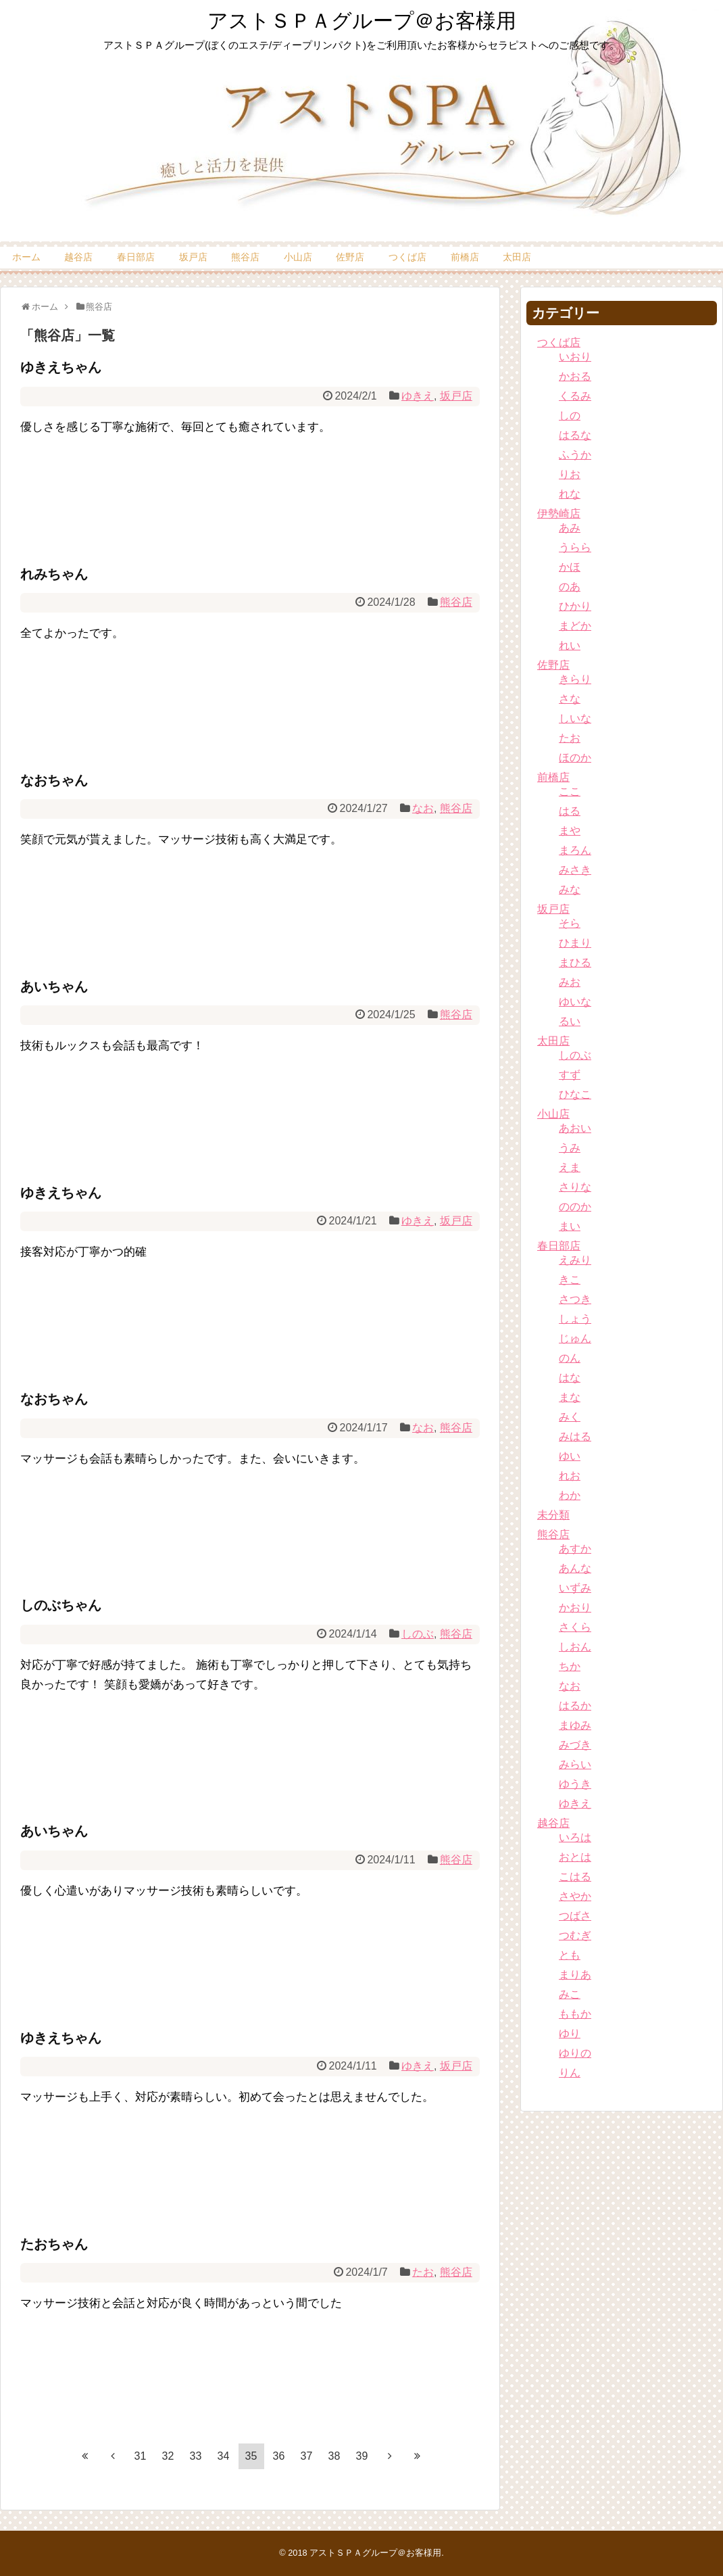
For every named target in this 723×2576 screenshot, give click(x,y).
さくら (575, 1627)
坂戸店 (193, 257)
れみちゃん (54, 574)
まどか (575, 625)
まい (569, 1226)
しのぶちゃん (60, 1605)
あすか (575, 1548)
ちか (569, 1666)
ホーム (26, 257)
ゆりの (575, 2053)
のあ (569, 586)
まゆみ (575, 1725)
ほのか (575, 757)
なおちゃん (54, 780)
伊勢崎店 (558, 513)
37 (307, 2456)
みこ (569, 1994)
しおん (575, 1646)
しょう (575, 1319)
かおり (575, 1607)
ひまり (575, 943)
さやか (575, 1896)
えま (569, 1167)
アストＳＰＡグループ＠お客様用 (361, 20)
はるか (575, 1705)
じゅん (575, 1338)
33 (196, 2456)
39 (362, 2456)
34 (224, 2456)
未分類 (553, 1515)
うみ (569, 1147)
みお (569, 982)
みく (569, 1417)
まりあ (575, 1974)
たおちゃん (54, 2244)
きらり (575, 679)
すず (569, 1074)
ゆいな (575, 1001)
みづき (575, 1744)
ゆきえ (417, 396)
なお (423, 808)
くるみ (575, 396)
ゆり (569, 2033)
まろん (575, 850)
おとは (575, 1857)
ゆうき (575, 1784)
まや (569, 830)
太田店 (517, 257)
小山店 (298, 257)
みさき (575, 870)
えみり (575, 1260)
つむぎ (575, 1935)
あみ (569, 527)
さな (569, 699)
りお (569, 474)
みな (569, 889)
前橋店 (465, 257)
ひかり (575, 606)
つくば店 (407, 257)
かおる (575, 376)
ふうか (575, 454)
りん (569, 2072)
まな (569, 1397)
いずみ (575, 1588)
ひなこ (575, 1094)
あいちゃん (54, 986)
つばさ (575, 1916)
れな (569, 494)
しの (569, 415)
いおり (575, 356)
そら (569, 923)
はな (569, 1377)
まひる (575, 962)
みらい (575, 1764)
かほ (569, 567)
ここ (569, 791)
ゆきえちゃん (60, 367)
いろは (575, 1837)
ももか (575, 2014)
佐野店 (350, 257)
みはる (575, 1436)
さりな (575, 1187)
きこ (569, 1279)
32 (168, 2456)
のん (569, 1358)
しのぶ (417, 1634)
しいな (575, 718)
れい (569, 645)
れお (569, 1475)
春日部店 (136, 257)
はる (569, 811)
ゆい (569, 1456)
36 (279, 2456)
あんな (575, 1568)
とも (569, 1955)
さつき (575, 1299)
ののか (575, 1206)
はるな (575, 435)
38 (334, 2456)
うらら (575, 547)
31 (140, 2456)
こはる (575, 1876)
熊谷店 (245, 257)
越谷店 (78, 257)
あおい (575, 1128)
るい (569, 1021)
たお (423, 2272)
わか (569, 1495)
